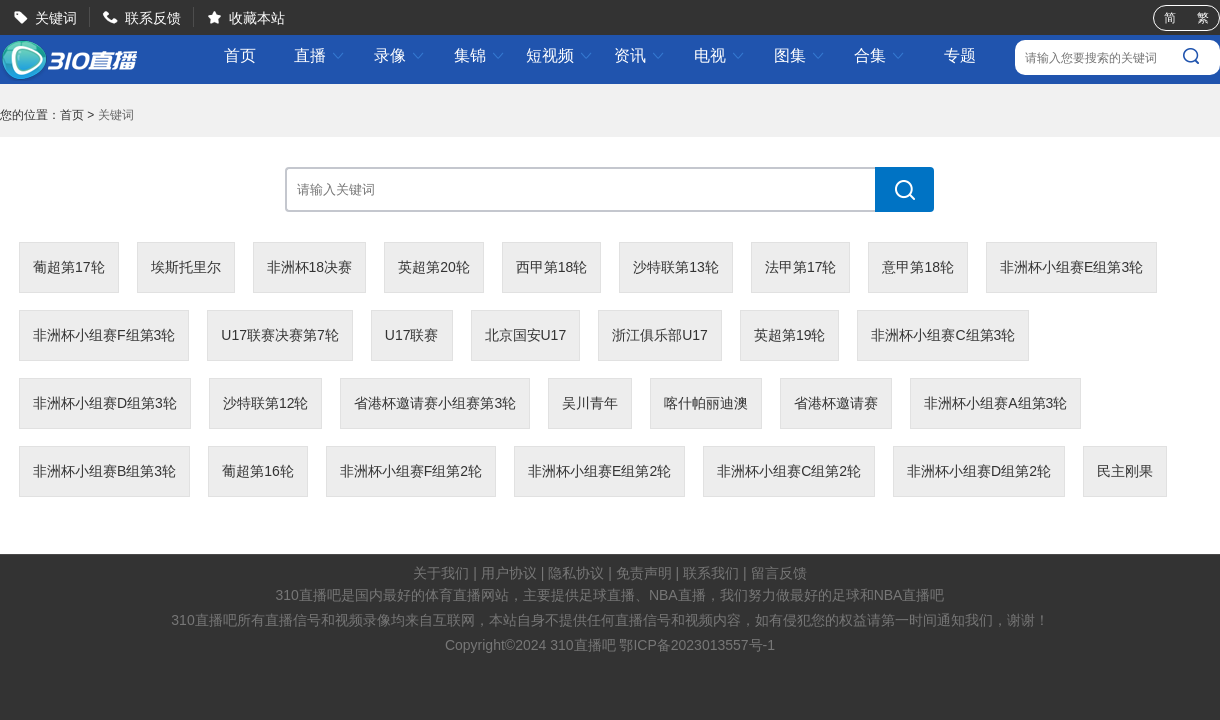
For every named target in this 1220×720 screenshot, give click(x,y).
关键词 (56, 18)
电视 (720, 55)
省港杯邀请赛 (836, 403)
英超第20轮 (434, 267)
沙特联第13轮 (676, 267)
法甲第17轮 (801, 267)
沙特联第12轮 (266, 403)
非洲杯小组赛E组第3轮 (1071, 267)
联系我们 (711, 573)
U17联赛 (412, 335)
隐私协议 (576, 573)
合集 (880, 55)
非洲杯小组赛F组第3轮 (104, 335)
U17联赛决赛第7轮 (279, 335)
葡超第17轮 (69, 267)
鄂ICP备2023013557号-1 (697, 645)
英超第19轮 (790, 335)
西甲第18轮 (552, 267)
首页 (240, 56)
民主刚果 (1125, 471)
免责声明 (644, 573)
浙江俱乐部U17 (660, 335)
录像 (400, 55)
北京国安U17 (526, 335)
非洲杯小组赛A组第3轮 (995, 403)
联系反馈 (153, 18)
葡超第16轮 (258, 471)
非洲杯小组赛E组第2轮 (599, 471)
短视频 (560, 55)
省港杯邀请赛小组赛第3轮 (435, 403)
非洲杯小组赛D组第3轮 (105, 403)
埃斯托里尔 (186, 267)
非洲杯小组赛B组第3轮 (104, 471)
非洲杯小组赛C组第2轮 (789, 471)
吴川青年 (590, 403)
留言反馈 (779, 573)
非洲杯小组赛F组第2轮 (411, 471)
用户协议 (509, 573)
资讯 (640, 55)
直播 (320, 55)
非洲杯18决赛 (310, 267)
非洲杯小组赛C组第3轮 (943, 335)
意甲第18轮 (918, 267)
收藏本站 (257, 18)
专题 (960, 55)
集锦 (480, 55)
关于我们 (441, 573)
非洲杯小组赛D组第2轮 (979, 471)
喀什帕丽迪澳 (706, 403)
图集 (800, 55)
